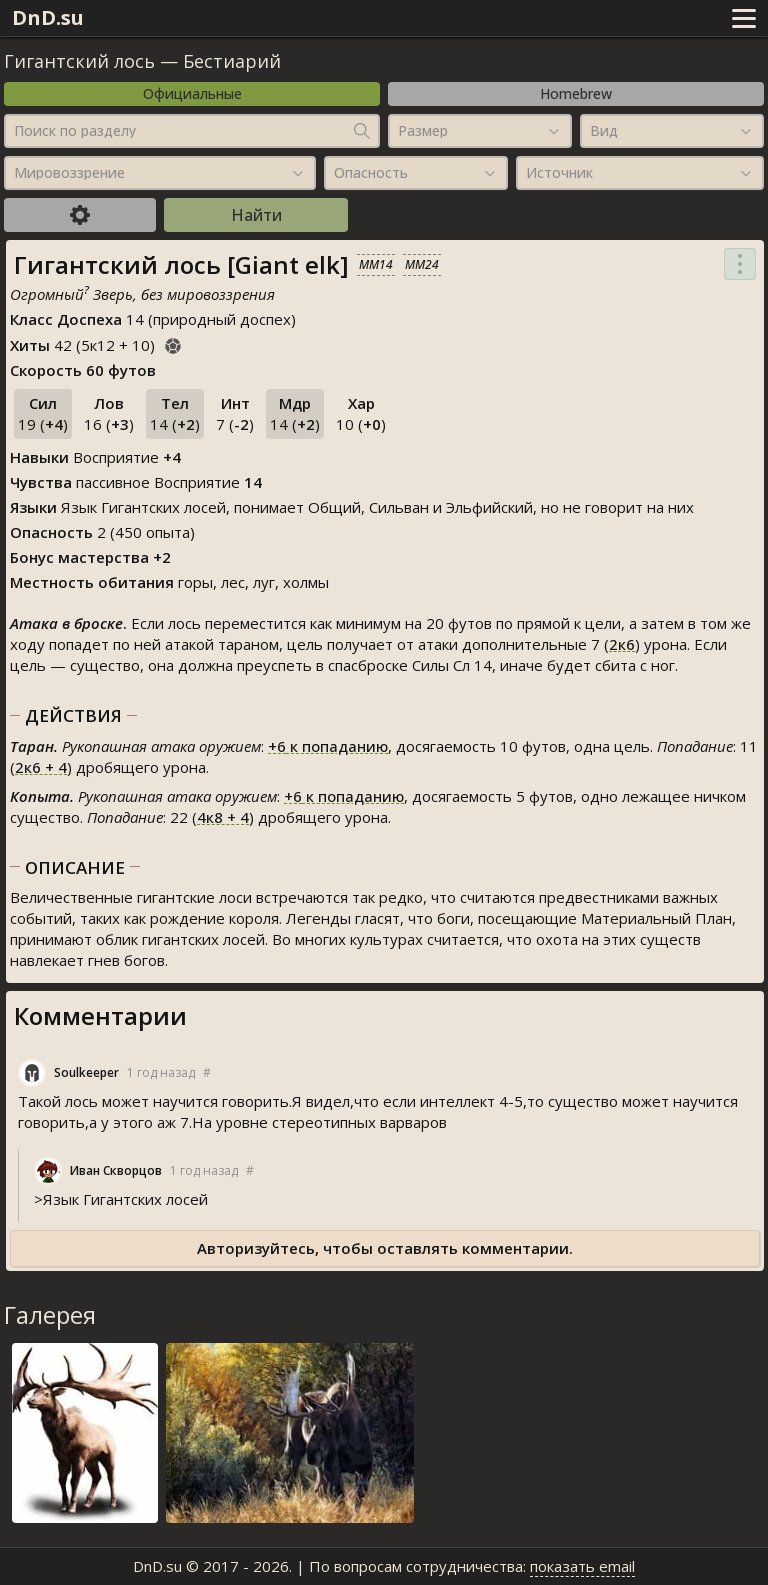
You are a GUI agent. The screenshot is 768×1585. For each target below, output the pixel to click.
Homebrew (576, 93)
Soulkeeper (86, 1072)
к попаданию (328, 746)
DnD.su (48, 17)
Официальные (192, 93)
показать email (582, 1566)
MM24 (422, 264)
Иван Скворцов (116, 1170)
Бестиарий (232, 61)
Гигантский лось (79, 61)
